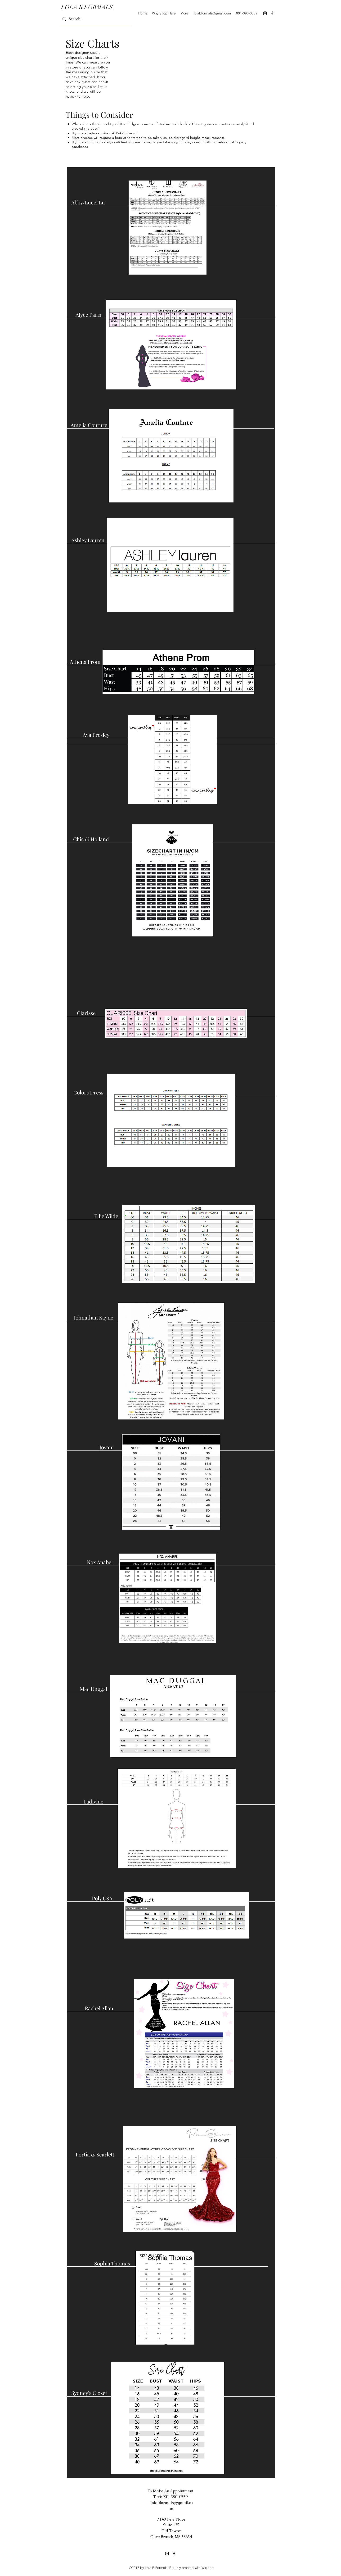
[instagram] (265, 13)
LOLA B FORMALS (87, 7)
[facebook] (272, 13)
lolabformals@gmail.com (212, 13)
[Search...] (95, 19)
